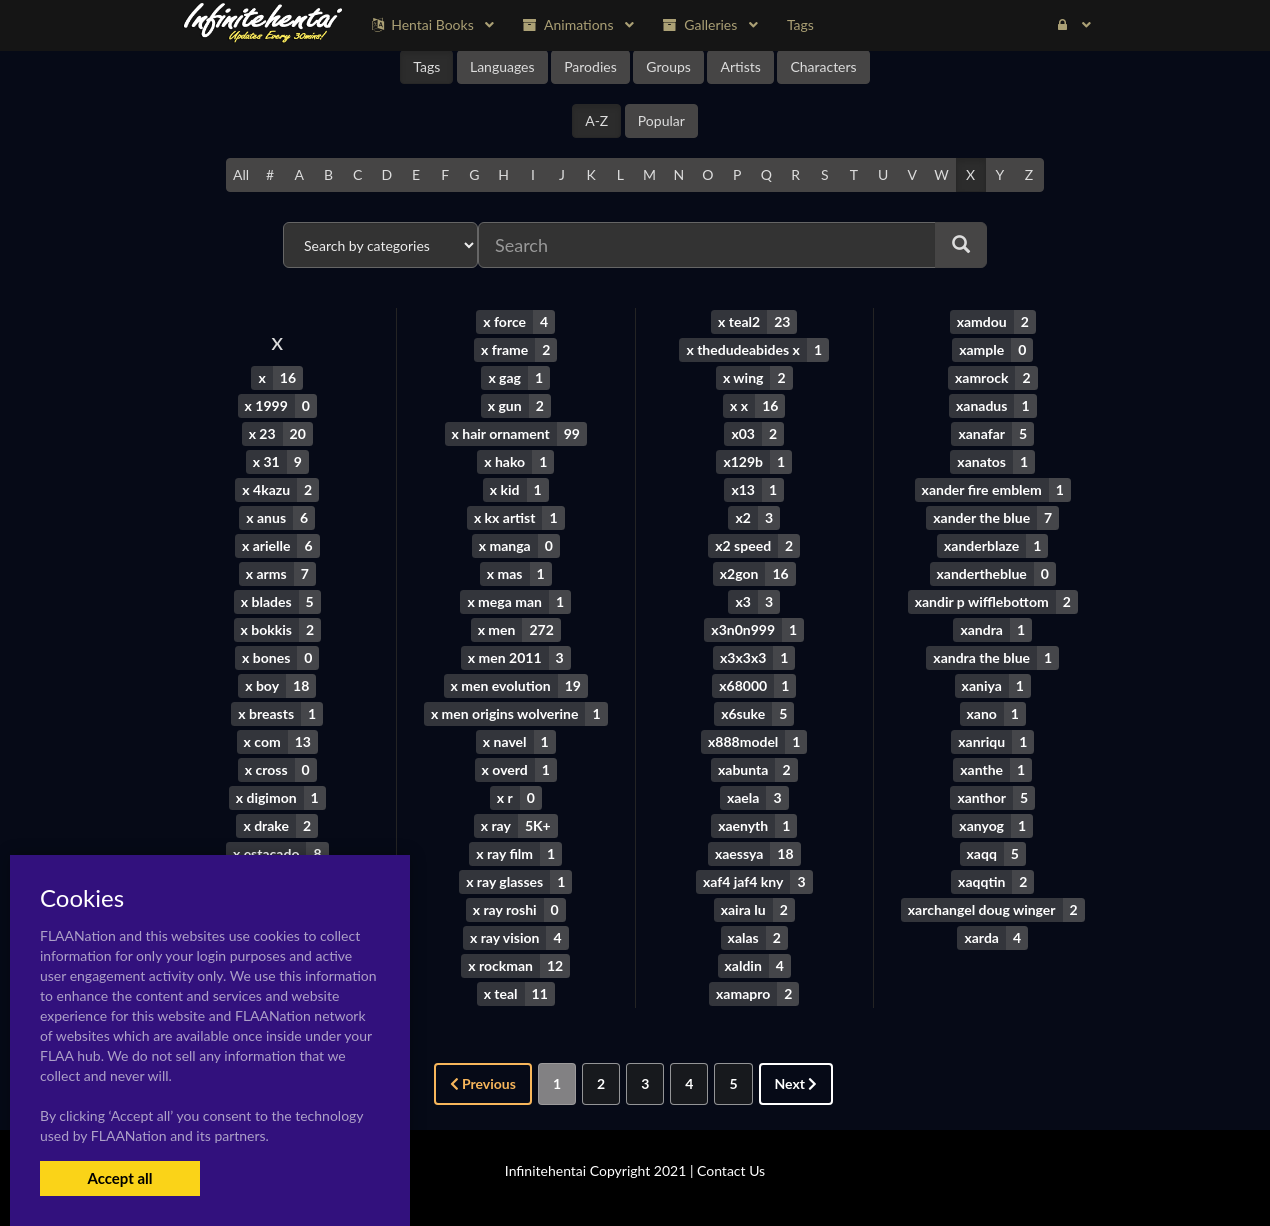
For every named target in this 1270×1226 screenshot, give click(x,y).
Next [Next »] (796, 1083)
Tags (426, 66)
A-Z (596, 120)
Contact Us (731, 1170)
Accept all (119, 1178)
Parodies (590, 66)
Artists (740, 66)
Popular (661, 120)
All (241, 174)
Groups (668, 66)
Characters (823, 66)
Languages (502, 66)
